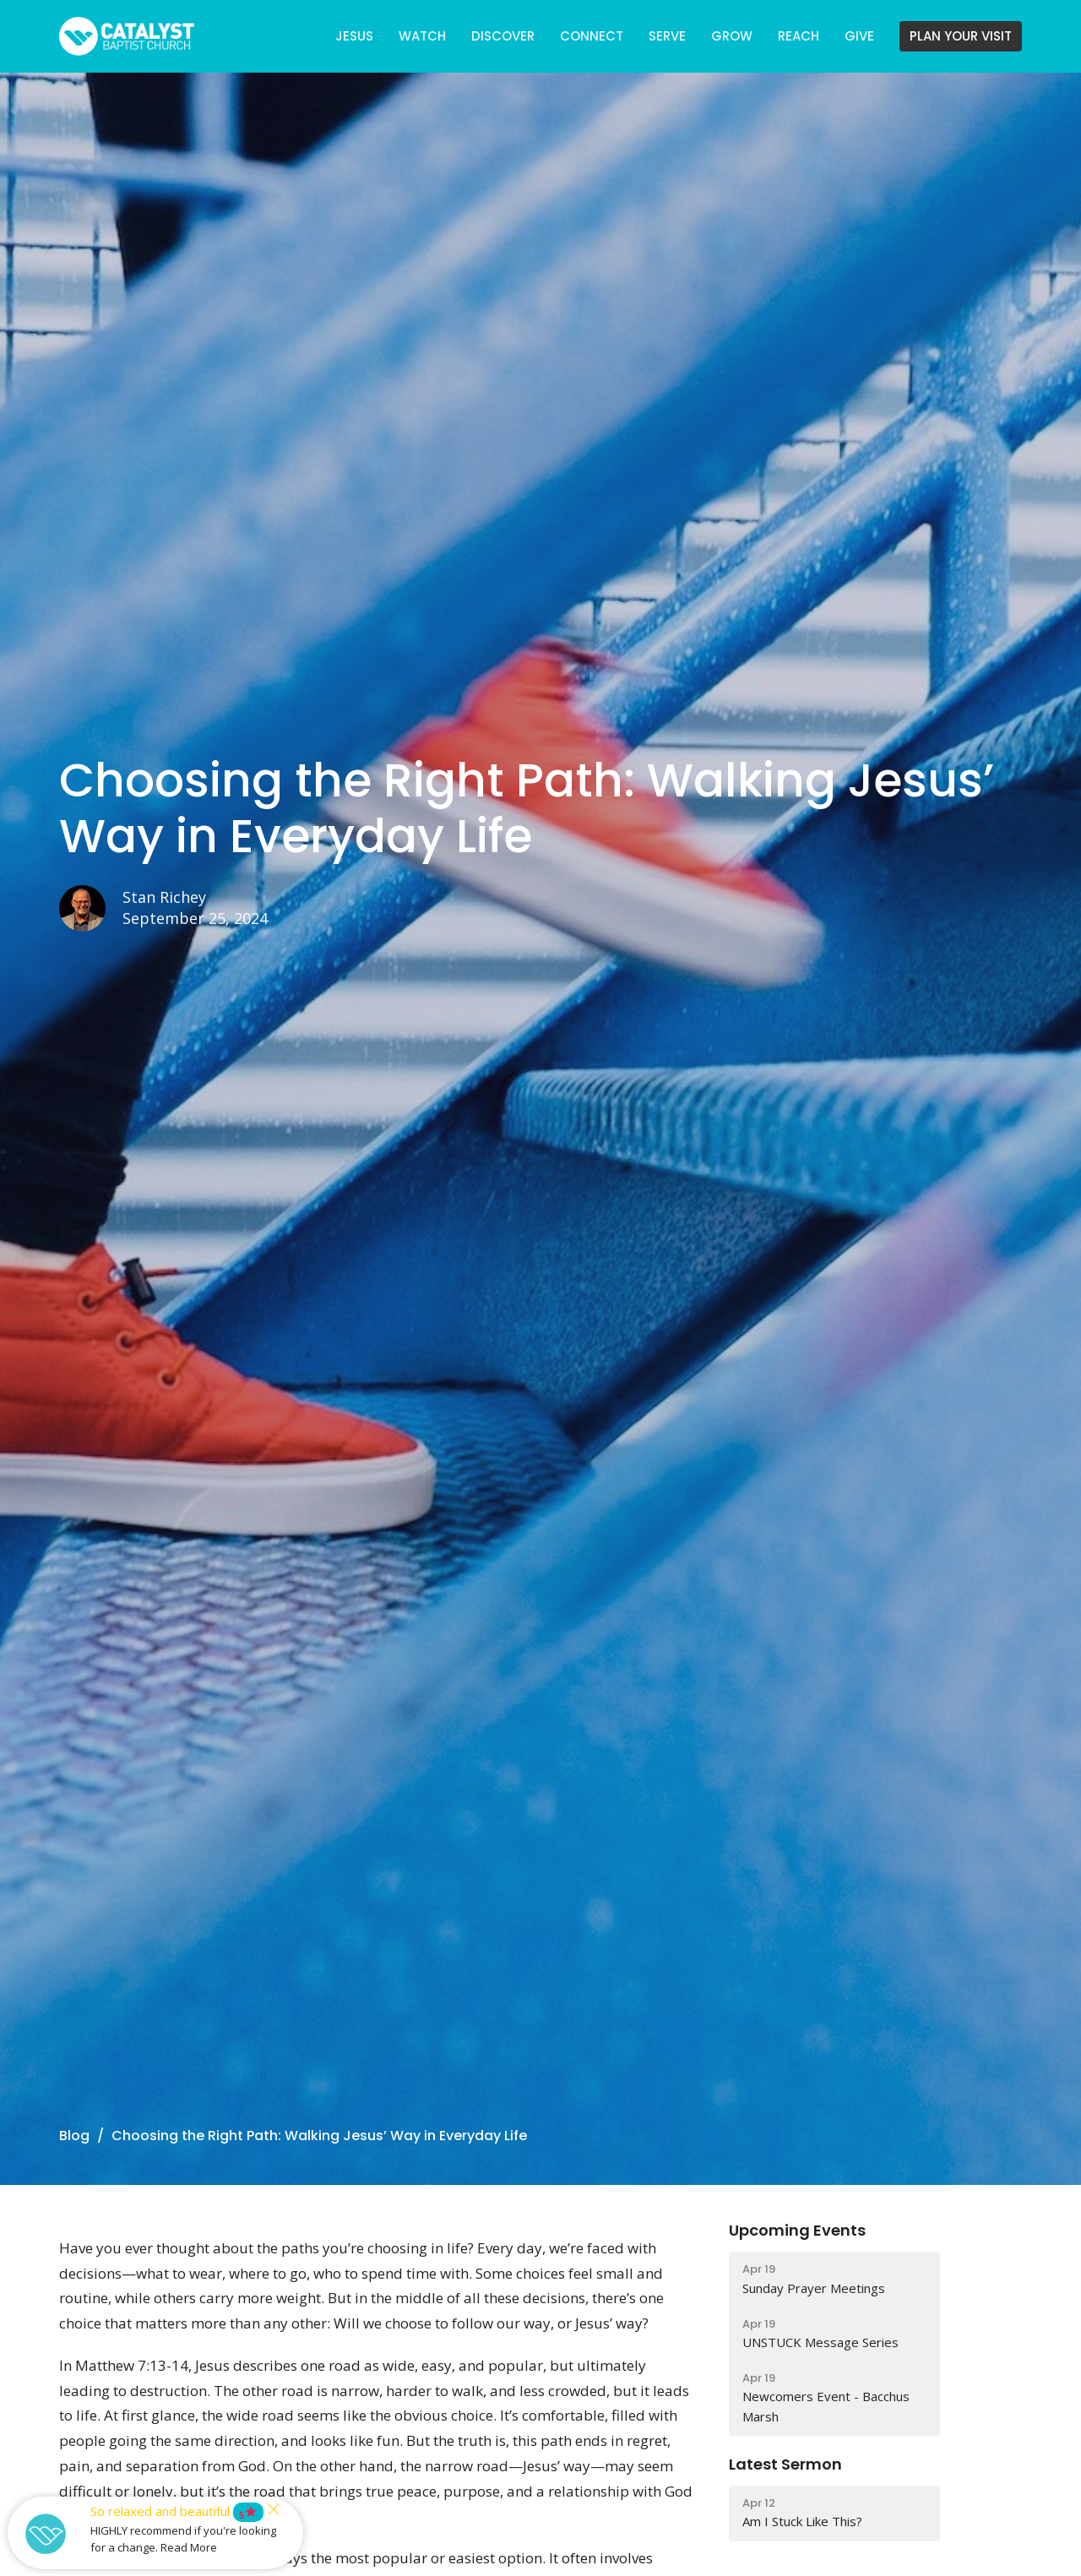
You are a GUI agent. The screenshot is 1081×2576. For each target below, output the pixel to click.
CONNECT (591, 36)
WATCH (422, 36)
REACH (798, 36)
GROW (731, 36)
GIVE (859, 36)
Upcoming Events (797, 2230)
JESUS (354, 36)
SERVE (667, 36)
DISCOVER (503, 36)
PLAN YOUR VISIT (961, 36)
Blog (74, 2135)
